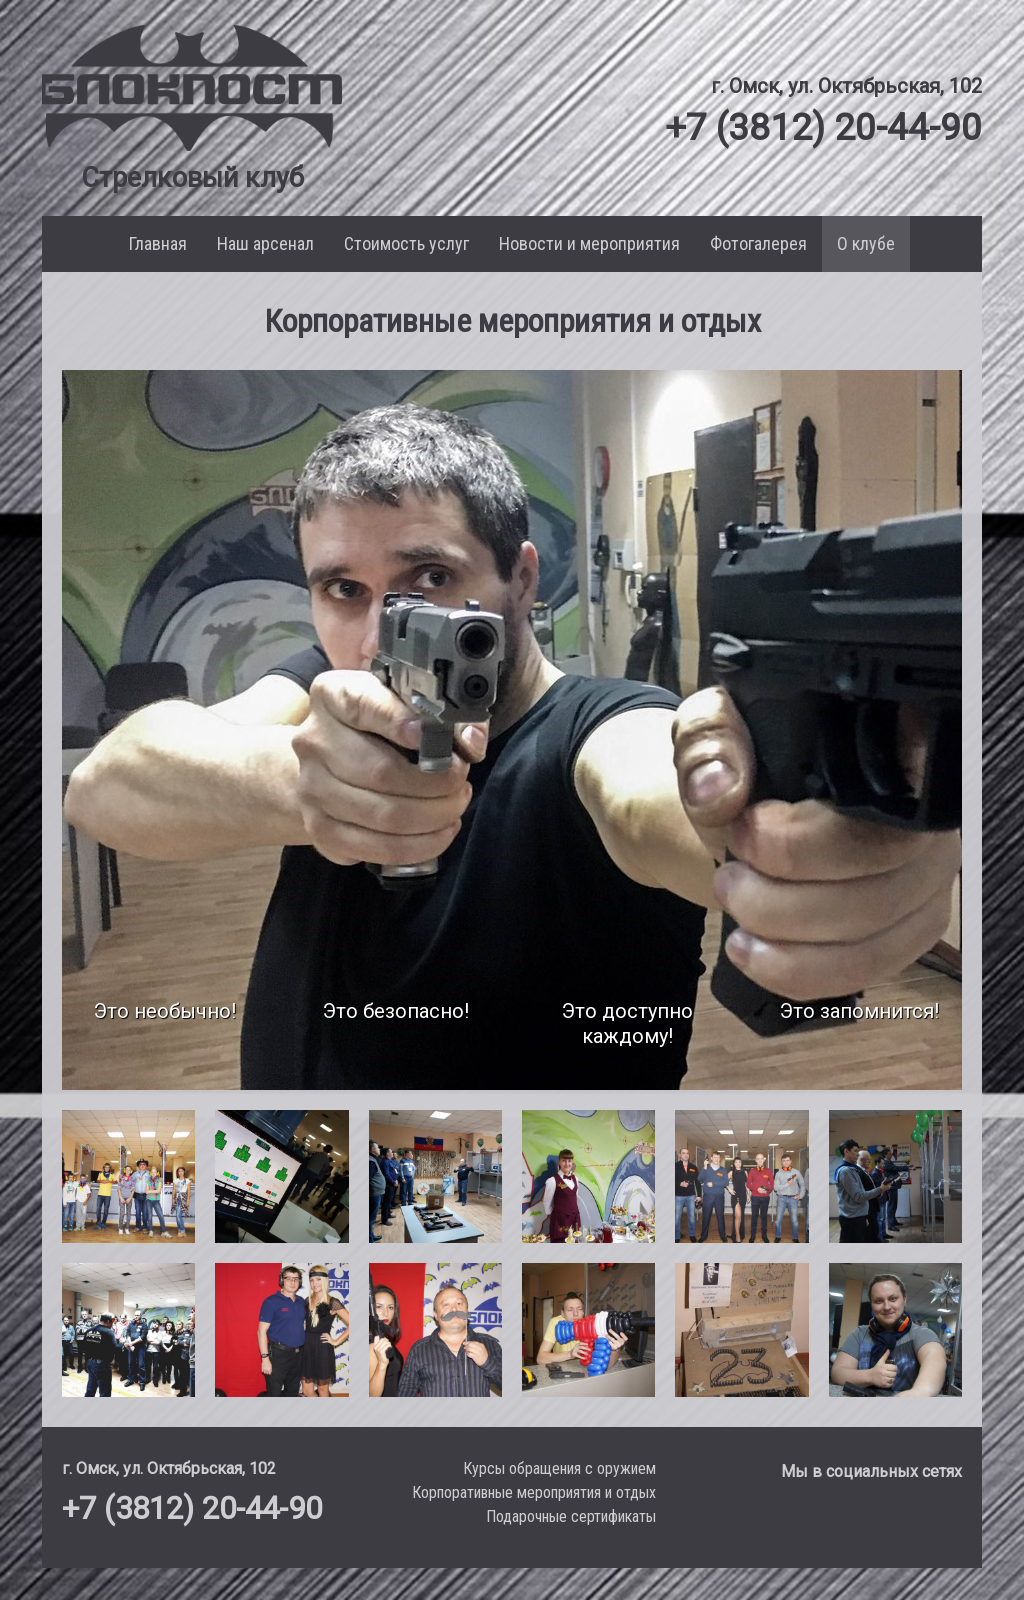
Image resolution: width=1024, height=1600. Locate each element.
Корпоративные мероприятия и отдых (534, 1492)
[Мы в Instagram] (945, 1522)
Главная (158, 243)
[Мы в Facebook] (902, 1522)
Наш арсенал (265, 243)
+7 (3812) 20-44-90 (814, 126)
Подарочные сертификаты (571, 1516)
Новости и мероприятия (589, 243)
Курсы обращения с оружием (559, 1468)
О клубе (866, 243)
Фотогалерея (758, 243)
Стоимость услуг (406, 243)
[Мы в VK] (849, 1522)
